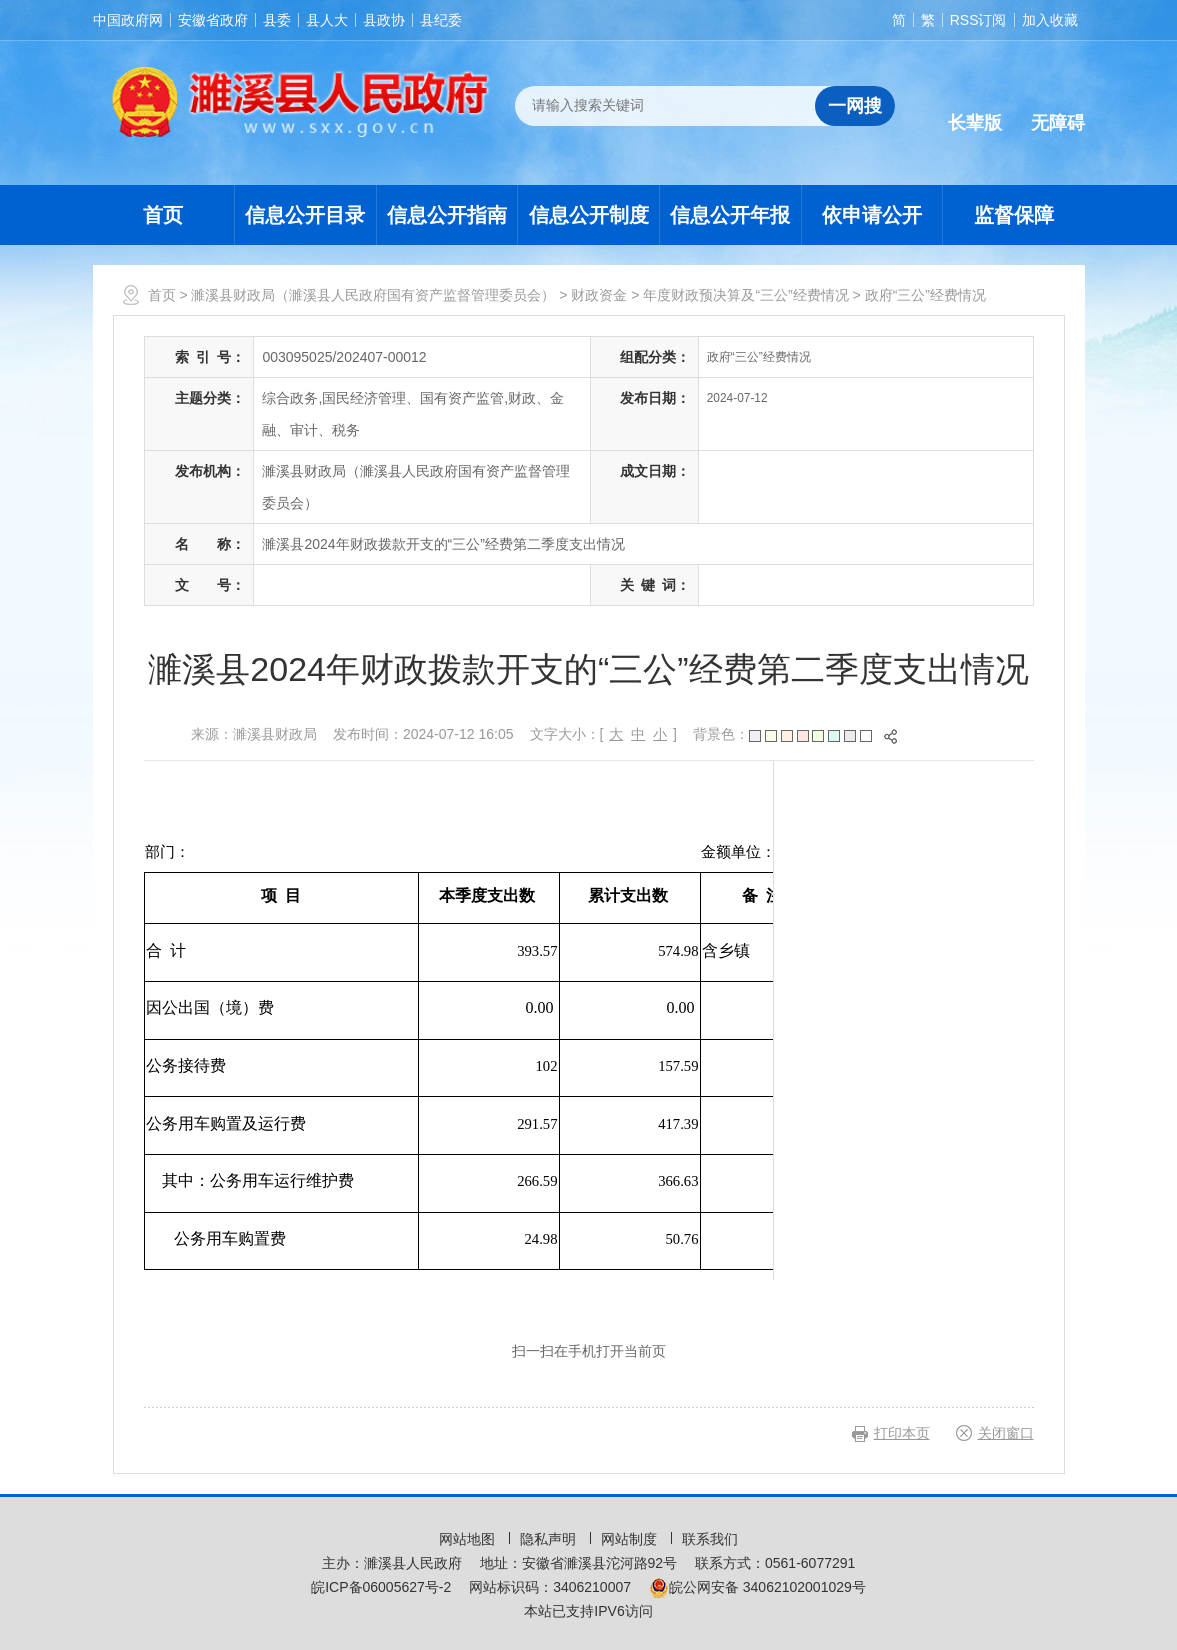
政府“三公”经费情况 (925, 295)
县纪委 (441, 20)
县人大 (327, 20)
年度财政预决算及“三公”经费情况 (745, 295)
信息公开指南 (447, 215)
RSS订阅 (978, 20)
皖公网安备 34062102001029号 (757, 1587)
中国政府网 (128, 20)
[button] (975, 107)
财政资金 (599, 295)
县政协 (384, 20)
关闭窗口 (1006, 1433)
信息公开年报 (730, 215)
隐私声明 (550, 1539)
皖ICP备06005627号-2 (381, 1587)
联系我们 (710, 1539)
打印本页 (902, 1433)
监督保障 (1014, 215)
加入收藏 (1050, 20)
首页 (163, 215)
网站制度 (631, 1539)
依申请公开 (872, 215)
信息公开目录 (305, 215)
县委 (277, 20)
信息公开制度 (589, 215)
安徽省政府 (213, 20)
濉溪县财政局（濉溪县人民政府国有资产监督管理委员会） (373, 295)
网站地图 (469, 1539)
